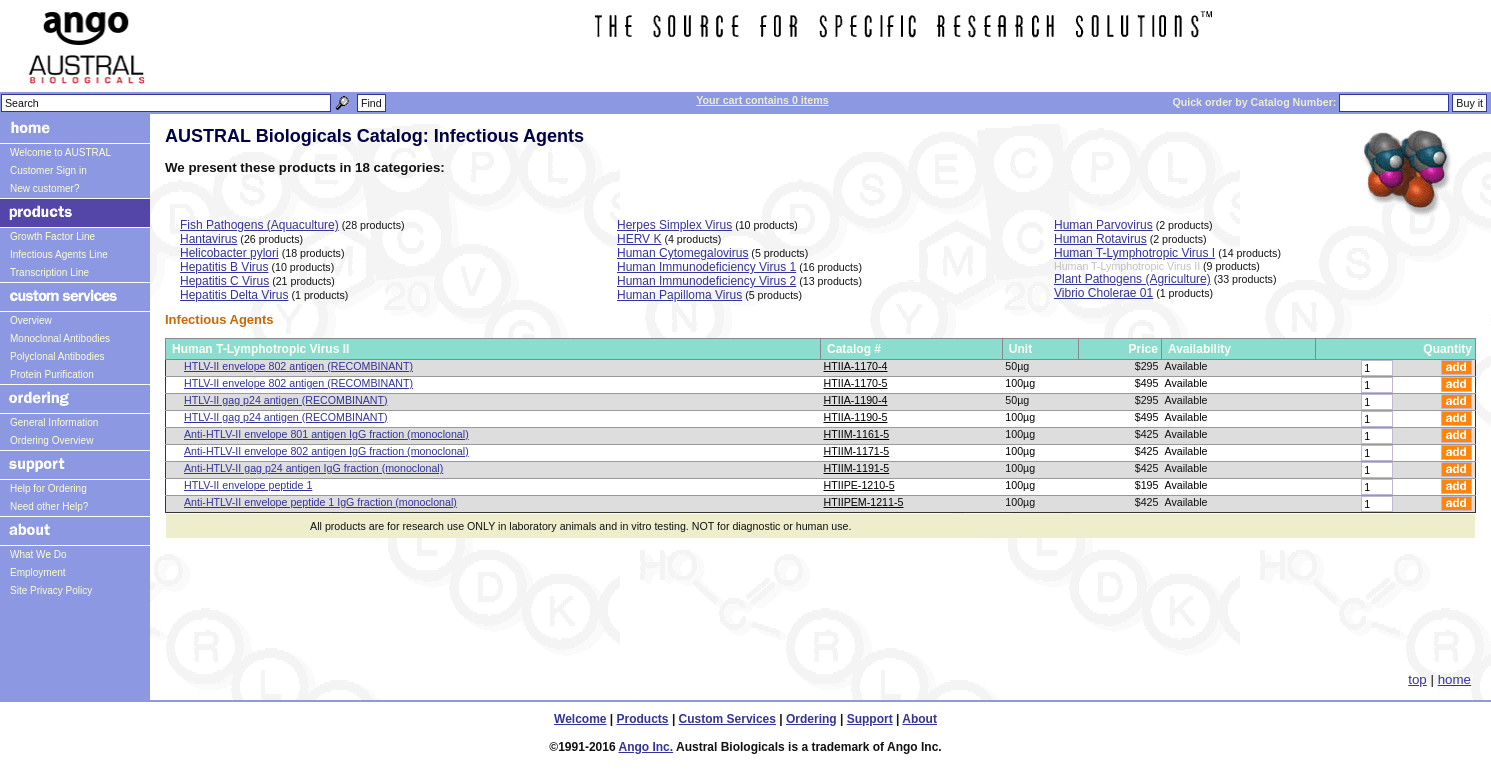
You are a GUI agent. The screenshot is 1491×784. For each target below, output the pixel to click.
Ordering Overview (51, 440)
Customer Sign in (48, 170)
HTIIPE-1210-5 (859, 485)
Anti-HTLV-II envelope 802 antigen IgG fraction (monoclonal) (326, 451)
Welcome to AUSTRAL (60, 152)
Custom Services (727, 719)
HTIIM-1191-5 (857, 468)
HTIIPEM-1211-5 (864, 502)
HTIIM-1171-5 (857, 451)
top (1417, 679)
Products (643, 719)
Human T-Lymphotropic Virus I (1134, 253)
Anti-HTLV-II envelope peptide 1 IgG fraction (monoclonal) (320, 502)
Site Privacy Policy (51, 590)
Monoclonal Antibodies (60, 338)
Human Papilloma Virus (679, 295)
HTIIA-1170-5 (856, 383)
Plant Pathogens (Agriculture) (1132, 279)
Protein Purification (52, 374)
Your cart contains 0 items (762, 100)
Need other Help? (49, 506)
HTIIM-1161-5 (857, 434)
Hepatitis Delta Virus (234, 295)
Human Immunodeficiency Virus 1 (706, 267)
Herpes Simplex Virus (674, 225)
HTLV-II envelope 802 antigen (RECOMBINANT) (298, 366)
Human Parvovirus (1103, 225)
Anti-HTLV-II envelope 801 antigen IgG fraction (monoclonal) (326, 434)
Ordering (811, 719)
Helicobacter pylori (229, 253)
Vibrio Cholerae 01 (1103, 293)
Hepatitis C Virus (224, 281)
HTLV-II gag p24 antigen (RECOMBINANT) (286, 400)
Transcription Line (49, 272)
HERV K (639, 239)
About (919, 719)
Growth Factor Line (52, 236)
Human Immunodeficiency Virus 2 (706, 281)
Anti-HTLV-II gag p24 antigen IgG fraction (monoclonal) (313, 468)
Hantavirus (208, 239)
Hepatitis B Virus (224, 267)
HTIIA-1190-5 (856, 417)
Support (870, 719)
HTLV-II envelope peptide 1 (248, 485)
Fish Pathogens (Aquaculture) (259, 225)
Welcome (580, 719)
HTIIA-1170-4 (856, 366)
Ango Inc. (645, 747)
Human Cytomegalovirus (682, 253)
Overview (31, 320)
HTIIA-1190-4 (856, 400)
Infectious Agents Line (59, 254)
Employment (38, 572)
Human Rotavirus (1100, 239)
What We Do (38, 554)
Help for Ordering (48, 488)
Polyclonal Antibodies (57, 356)
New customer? (44, 188)
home (1454, 679)
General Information (54, 422)
